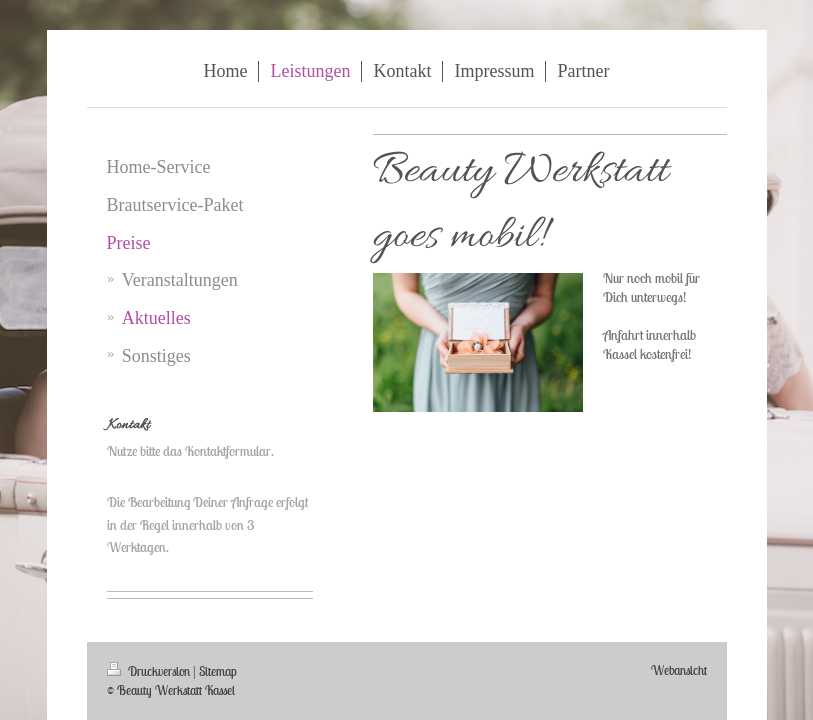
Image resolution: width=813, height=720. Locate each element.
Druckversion (150, 671)
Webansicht (679, 670)
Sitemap (218, 671)
